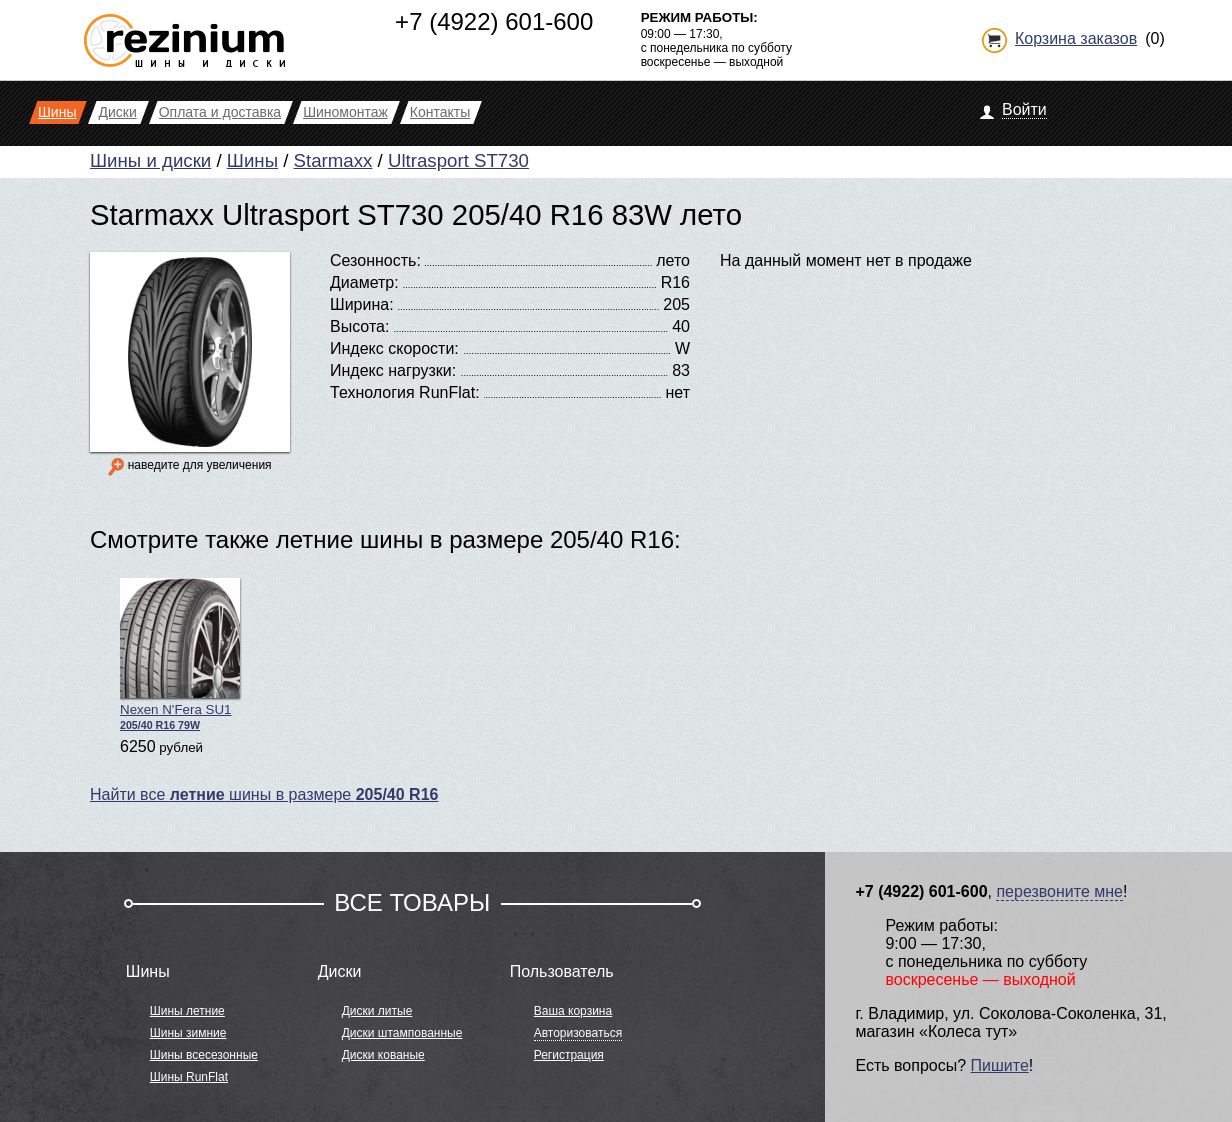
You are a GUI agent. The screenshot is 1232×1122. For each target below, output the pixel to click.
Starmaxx (333, 160)
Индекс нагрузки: (393, 370)
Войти (1024, 109)
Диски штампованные (402, 1033)
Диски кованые (383, 1055)
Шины (252, 160)
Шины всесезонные (204, 1055)
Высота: (359, 326)
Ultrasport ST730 (458, 160)
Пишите (1000, 1065)
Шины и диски (150, 160)
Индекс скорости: (394, 348)
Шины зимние (188, 1033)
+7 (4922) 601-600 (494, 21)
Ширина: (362, 304)
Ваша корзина (573, 1011)
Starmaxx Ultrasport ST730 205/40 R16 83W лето (416, 214)
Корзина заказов (1076, 38)
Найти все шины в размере (264, 794)
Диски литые (377, 1011)
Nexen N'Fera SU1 (180, 654)
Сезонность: (375, 260)
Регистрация (569, 1055)
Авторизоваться (578, 1033)
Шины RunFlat (189, 1077)
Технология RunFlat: (405, 392)
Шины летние (187, 1011)
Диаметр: (364, 282)
